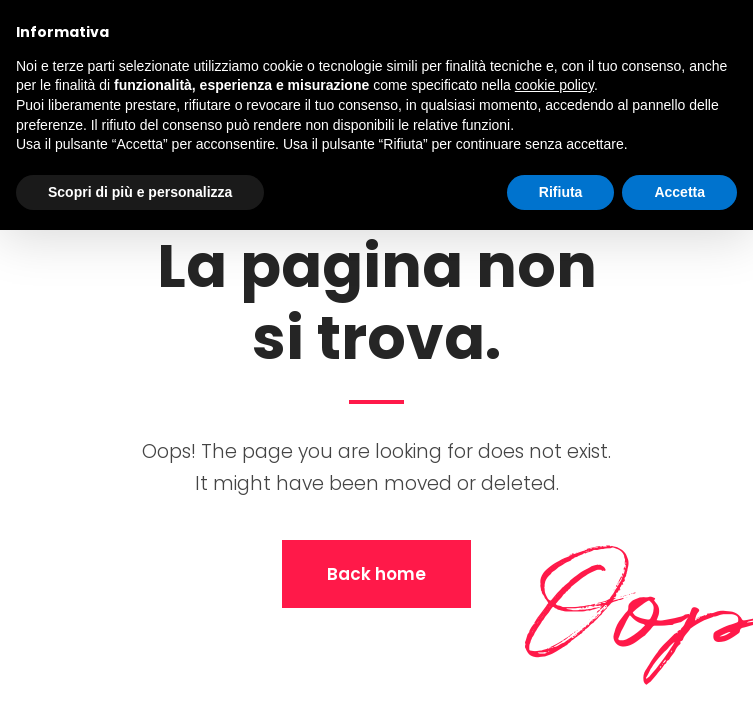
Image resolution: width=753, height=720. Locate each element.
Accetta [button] (679, 192)
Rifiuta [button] (561, 192)
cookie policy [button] (554, 85)
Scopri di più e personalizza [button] (140, 192)
